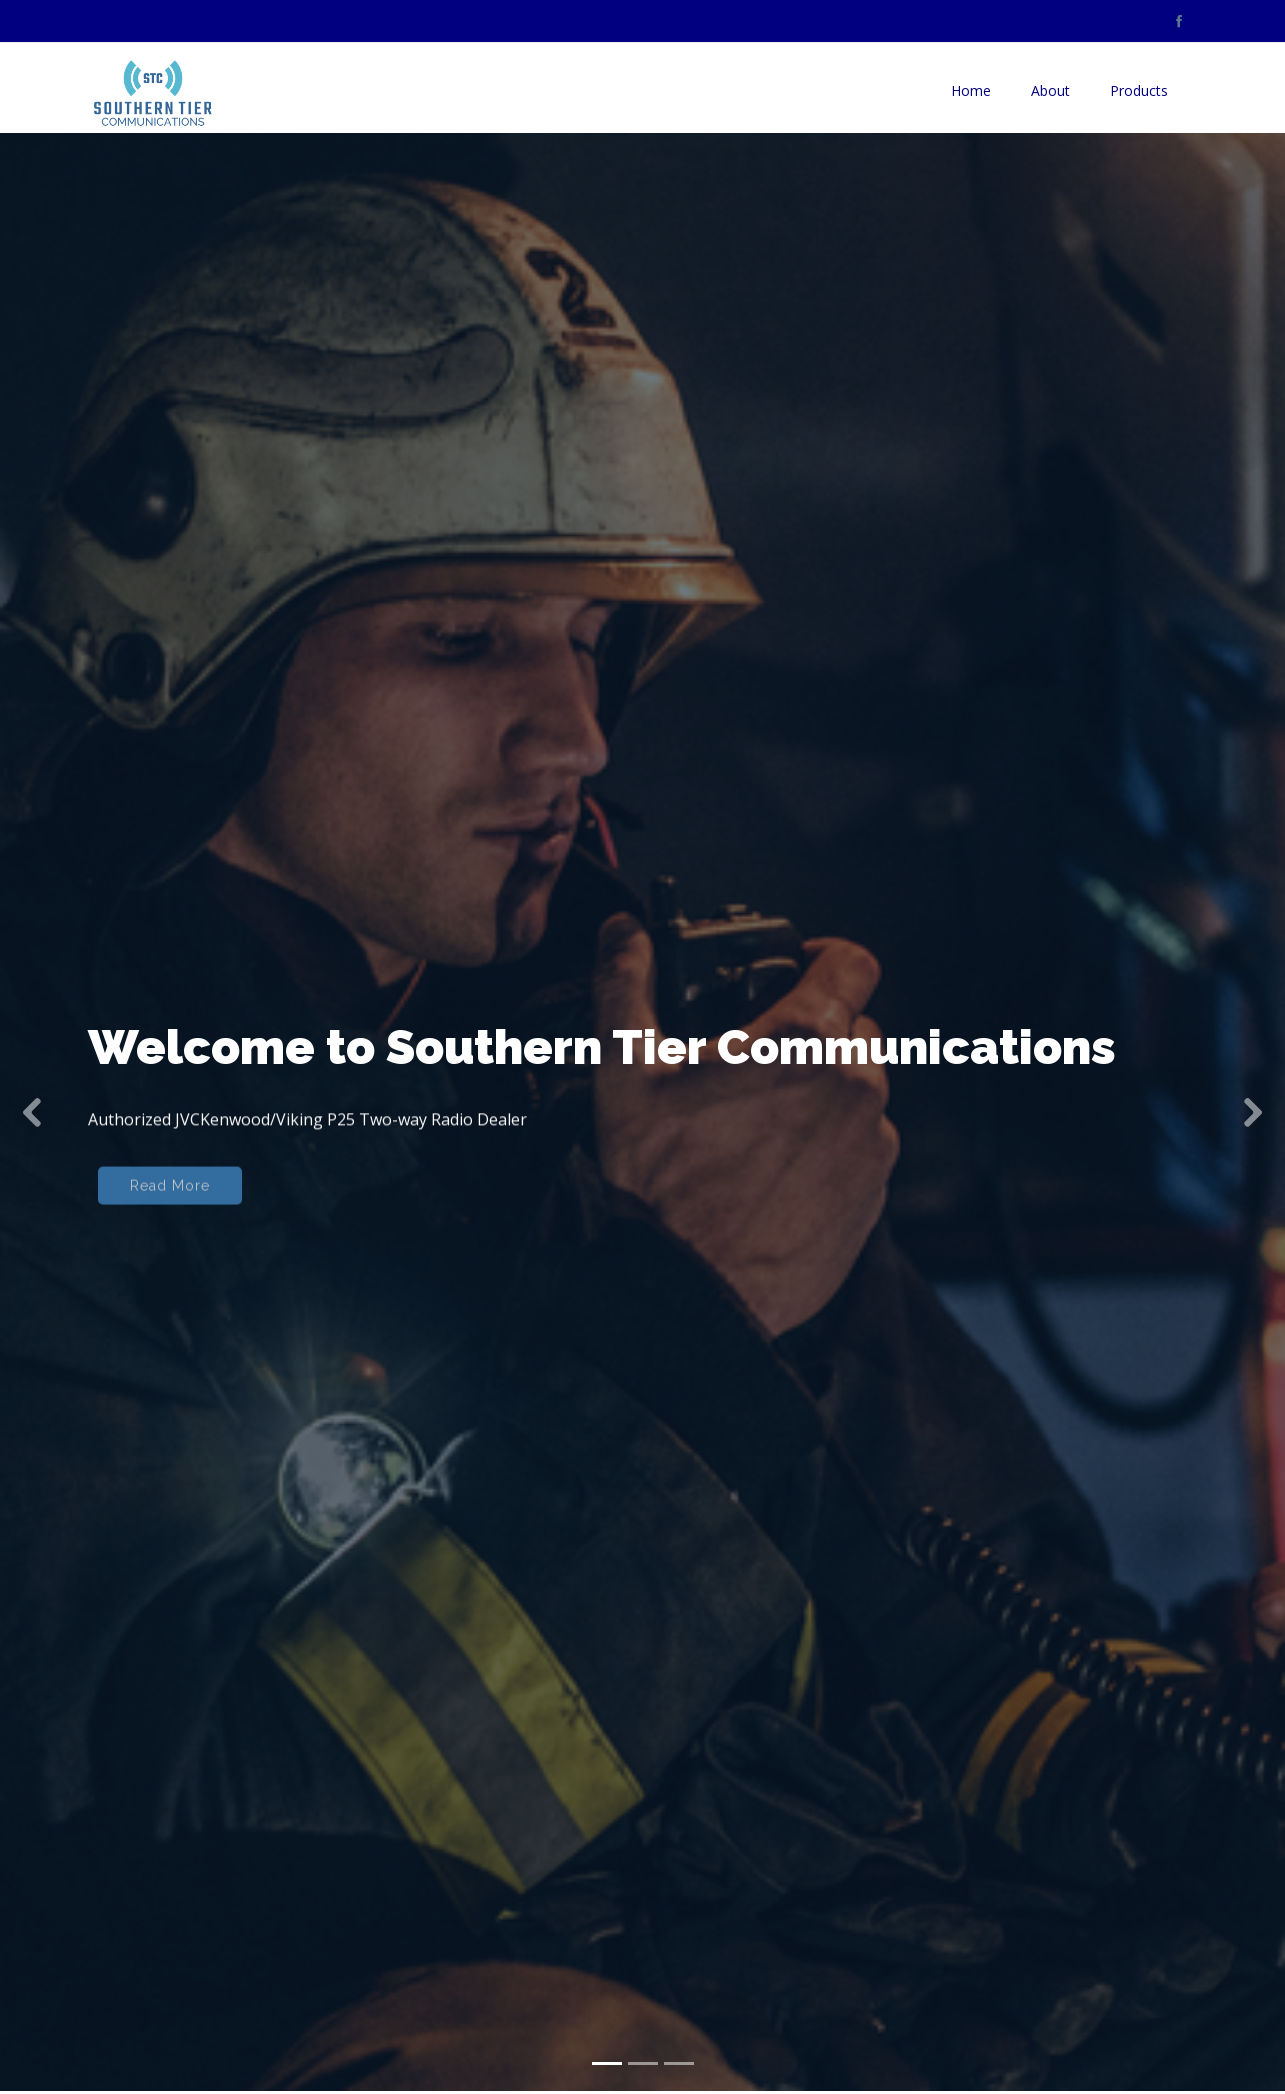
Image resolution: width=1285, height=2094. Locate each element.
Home (971, 90)
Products (1139, 90)
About (1050, 90)
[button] (32, 1082)
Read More (170, 1165)
